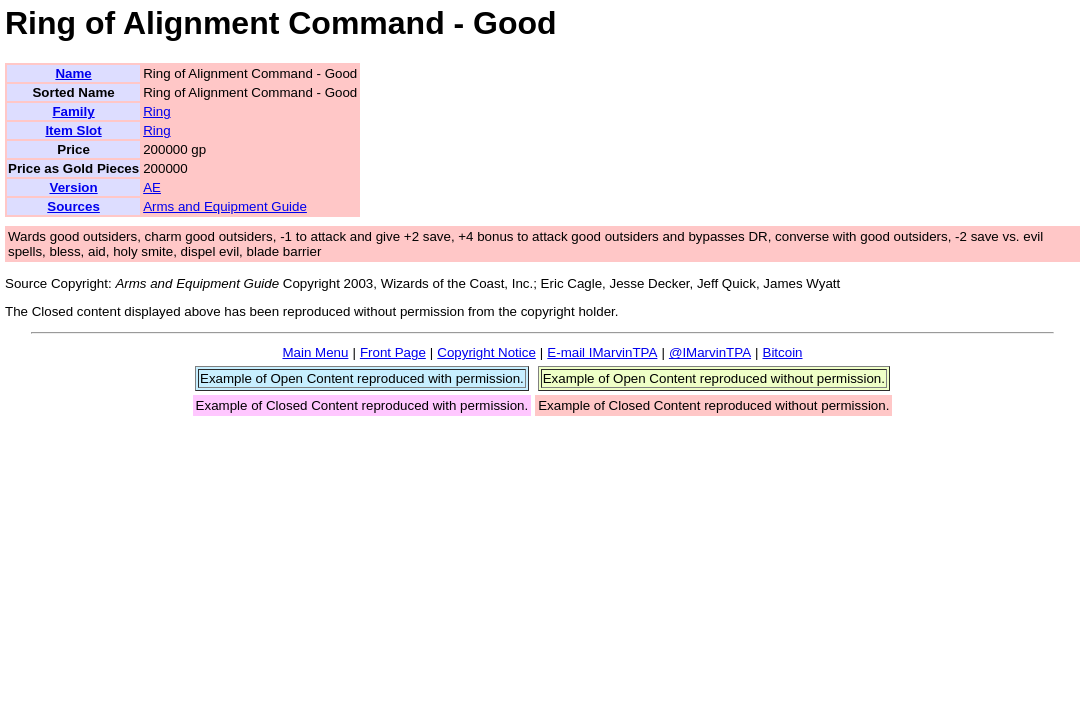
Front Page (393, 352)
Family (73, 111)
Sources (73, 206)
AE (152, 187)
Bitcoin (783, 352)
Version (73, 187)
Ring (156, 111)
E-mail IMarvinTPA (602, 352)
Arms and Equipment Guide (225, 206)
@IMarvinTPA (710, 352)
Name (73, 73)
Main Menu (315, 352)
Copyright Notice (486, 352)
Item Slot (73, 130)
